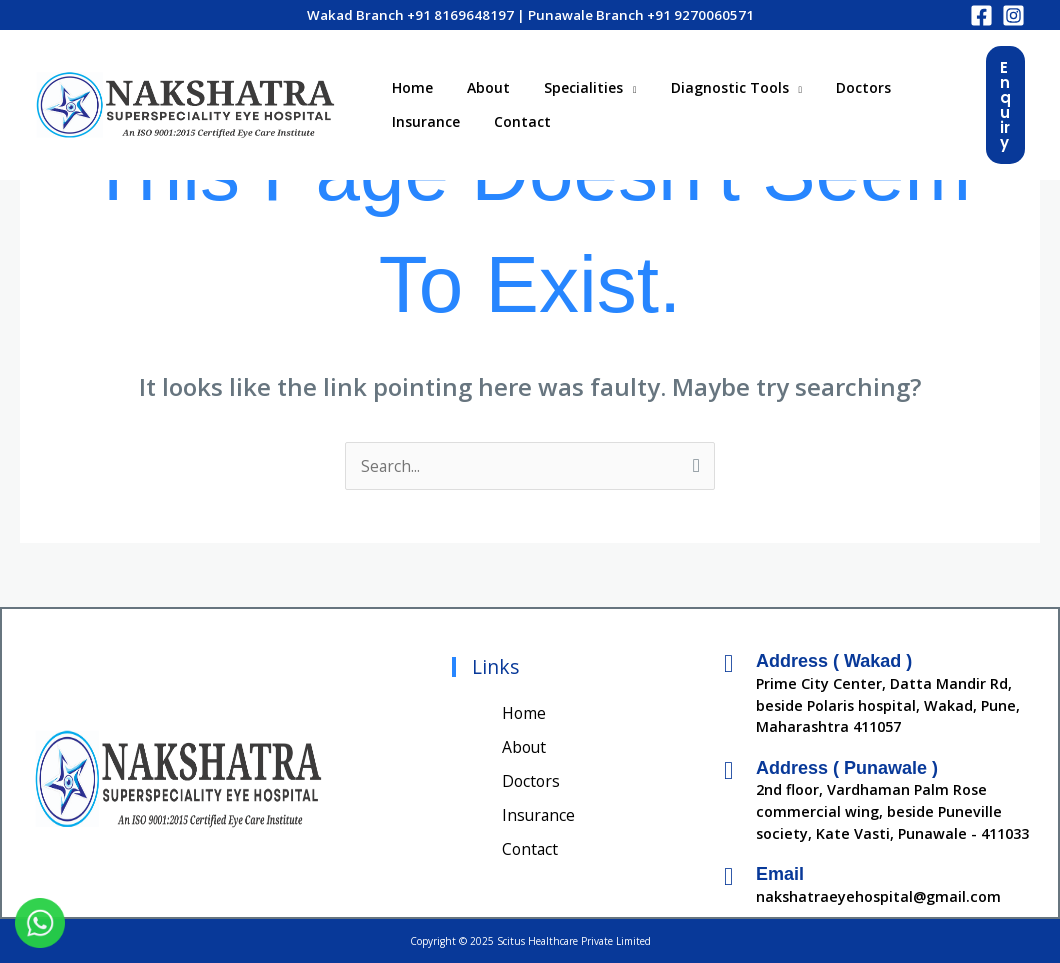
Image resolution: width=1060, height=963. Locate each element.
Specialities (568, 84)
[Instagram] (1013, 15)
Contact (513, 124)
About (479, 84)
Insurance (423, 124)
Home (409, 84)
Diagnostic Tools (709, 84)
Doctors (836, 84)
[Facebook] (981, 15)
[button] (1005, 105)
